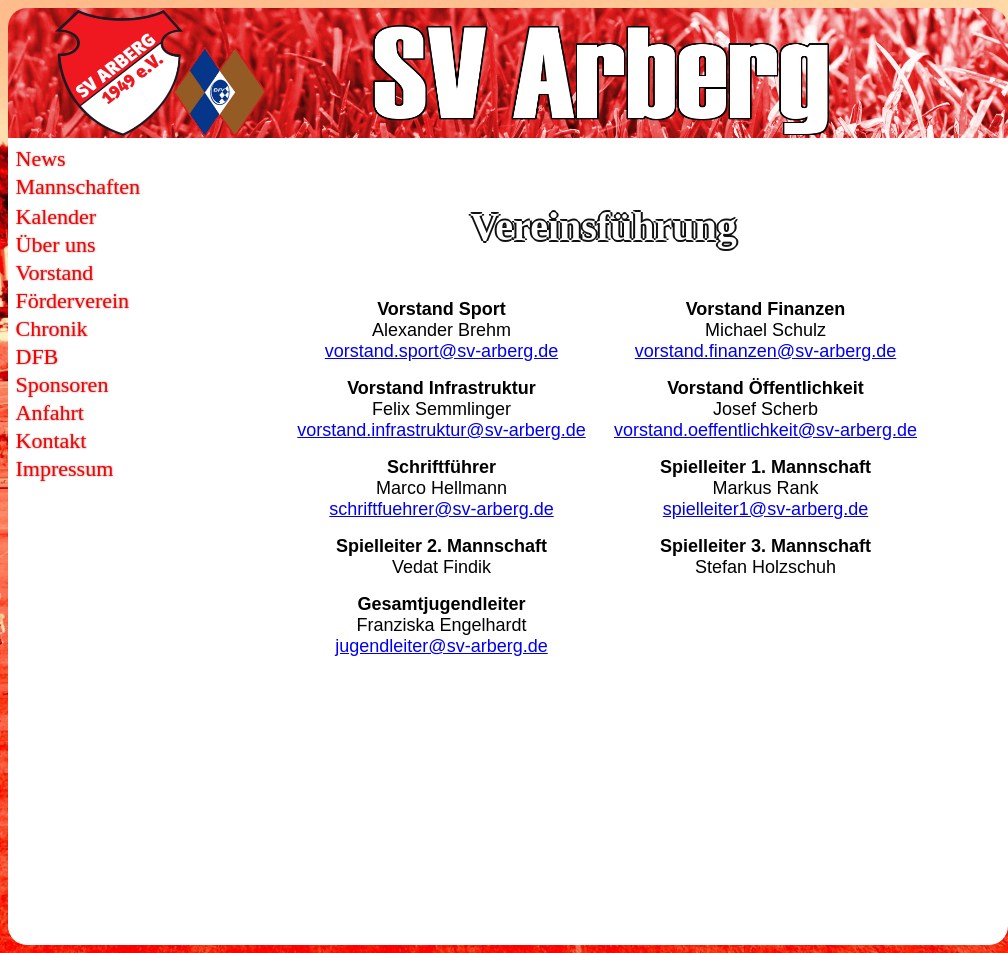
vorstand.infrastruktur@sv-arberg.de (441, 430)
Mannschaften (78, 186)
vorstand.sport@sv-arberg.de (441, 351)
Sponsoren (62, 384)
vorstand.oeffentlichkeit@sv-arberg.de (765, 430)
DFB (37, 356)
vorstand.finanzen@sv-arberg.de (765, 351)
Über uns (56, 244)
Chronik (52, 328)
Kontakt (51, 440)
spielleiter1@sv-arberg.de (765, 509)
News (41, 158)
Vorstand (55, 272)
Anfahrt (50, 412)
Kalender (56, 216)
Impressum (65, 468)
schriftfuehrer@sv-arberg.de (441, 509)
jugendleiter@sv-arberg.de (441, 646)
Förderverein (73, 300)
